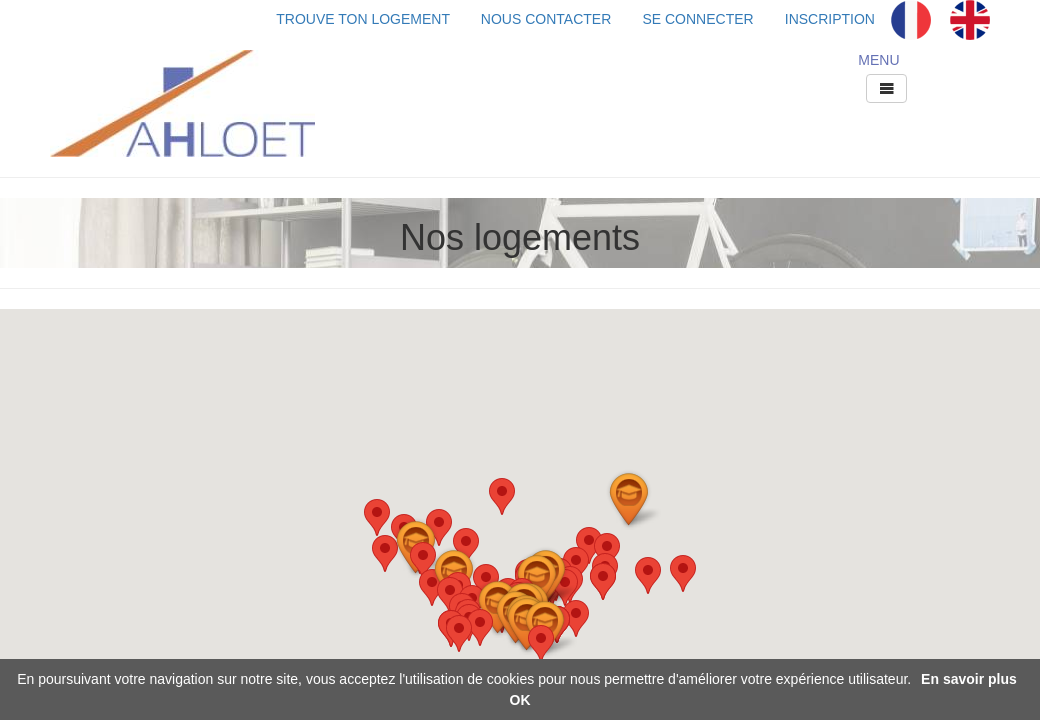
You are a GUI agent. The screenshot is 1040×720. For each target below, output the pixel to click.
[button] (683, 573)
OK (520, 700)
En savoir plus (969, 679)
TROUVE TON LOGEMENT (378, 19)
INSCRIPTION (830, 19)
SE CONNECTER (697, 19)
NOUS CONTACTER (546, 19)
